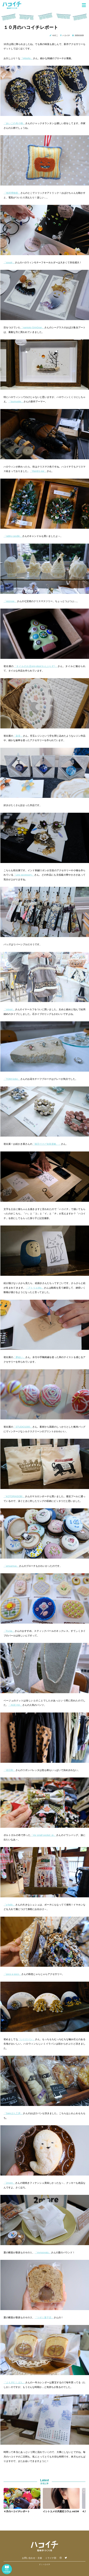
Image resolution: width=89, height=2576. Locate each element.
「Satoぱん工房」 (13, 2113)
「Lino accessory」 (23, 874)
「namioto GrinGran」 (32, 327)
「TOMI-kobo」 (12, 1079)
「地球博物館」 (12, 193)
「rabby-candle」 (13, 536)
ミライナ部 (50, 2558)
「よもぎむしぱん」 (14, 2382)
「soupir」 (9, 262)
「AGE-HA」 (15, 1705)
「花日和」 (10, 1770)
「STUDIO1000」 (22, 1426)
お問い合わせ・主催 (32, 2558)
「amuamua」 (11, 1566)
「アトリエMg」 (35, 1287)
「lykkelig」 (26, 58)
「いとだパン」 (26, 2039)
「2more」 (9, 2183)
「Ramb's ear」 (38, 471)
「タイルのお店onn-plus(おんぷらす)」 (36, 666)
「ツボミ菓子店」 (44, 2317)
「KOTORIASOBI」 (14, 1496)
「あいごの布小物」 (14, 123)
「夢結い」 (19, 1357)
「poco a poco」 (12, 1974)
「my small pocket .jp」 (43, 1835)
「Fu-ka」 (9, 1631)
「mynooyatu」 (43, 2252)
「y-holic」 (9, 1904)
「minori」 (9, 1009)
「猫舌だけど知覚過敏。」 (46, 1144)
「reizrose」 (10, 601)
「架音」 (18, 735)
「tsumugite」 (16, 401)
